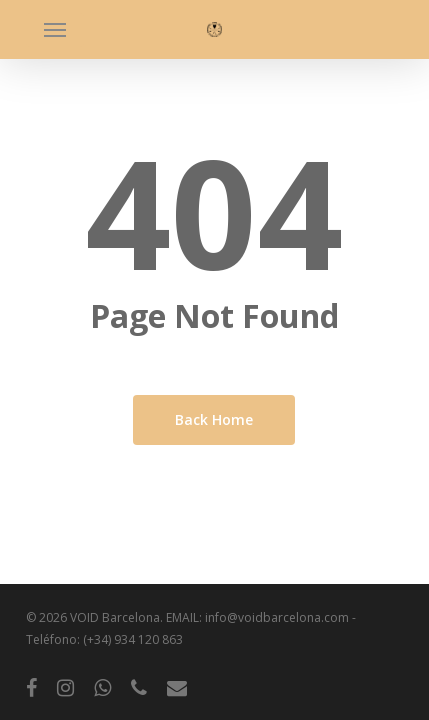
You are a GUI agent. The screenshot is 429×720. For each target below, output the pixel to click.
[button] (55, 30)
